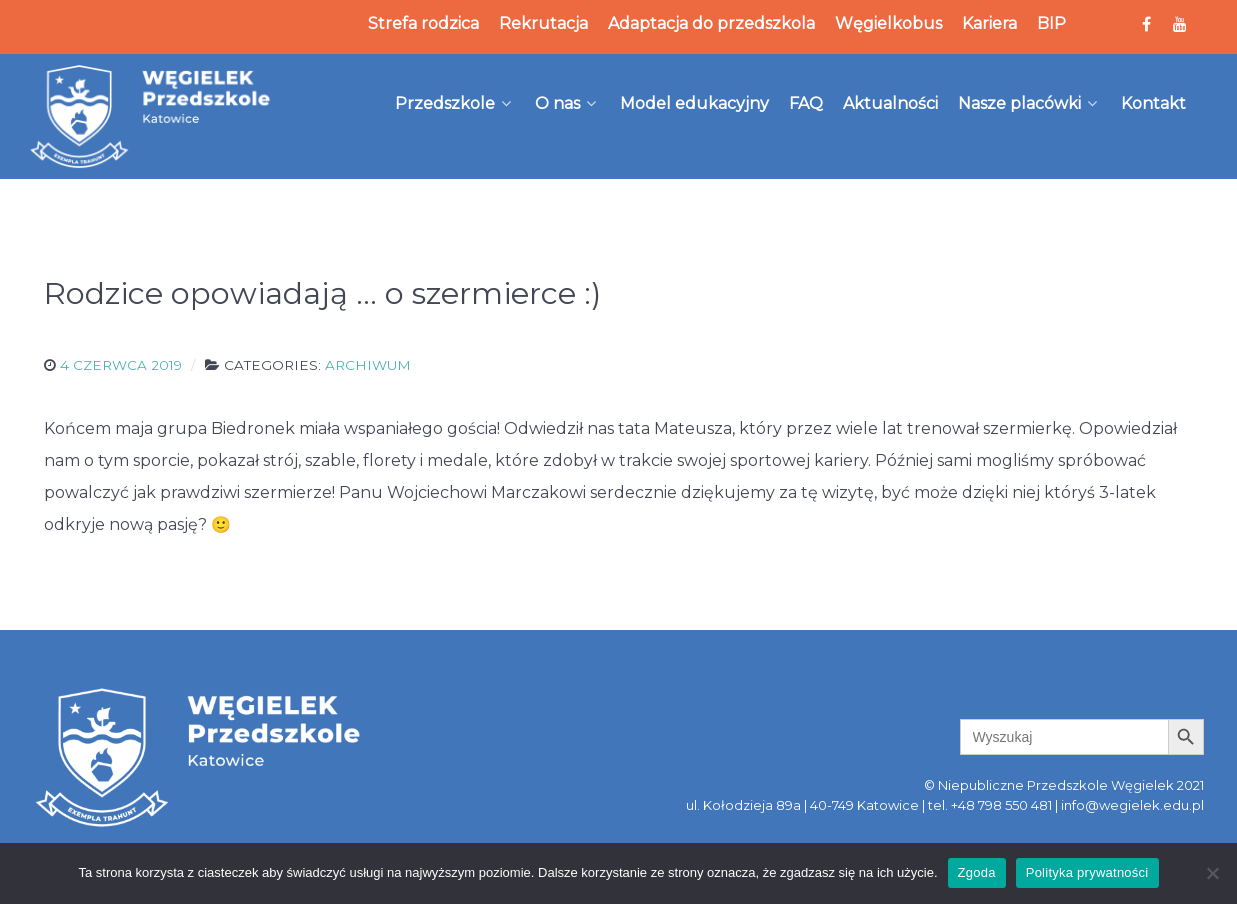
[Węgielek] (151, 116)
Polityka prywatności (1087, 872)
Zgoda (977, 872)
